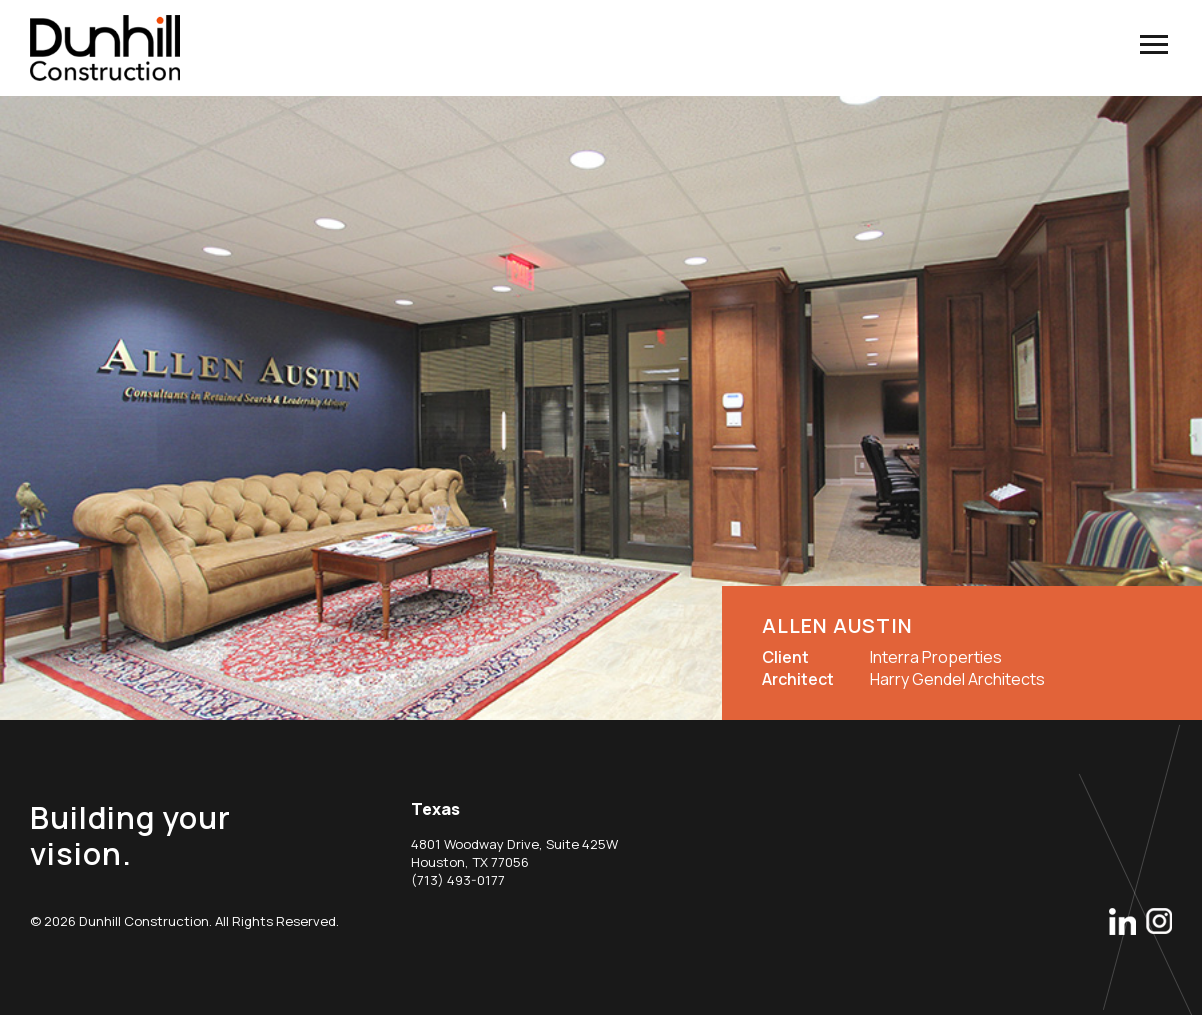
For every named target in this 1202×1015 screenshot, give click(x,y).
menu (1153, 44)
